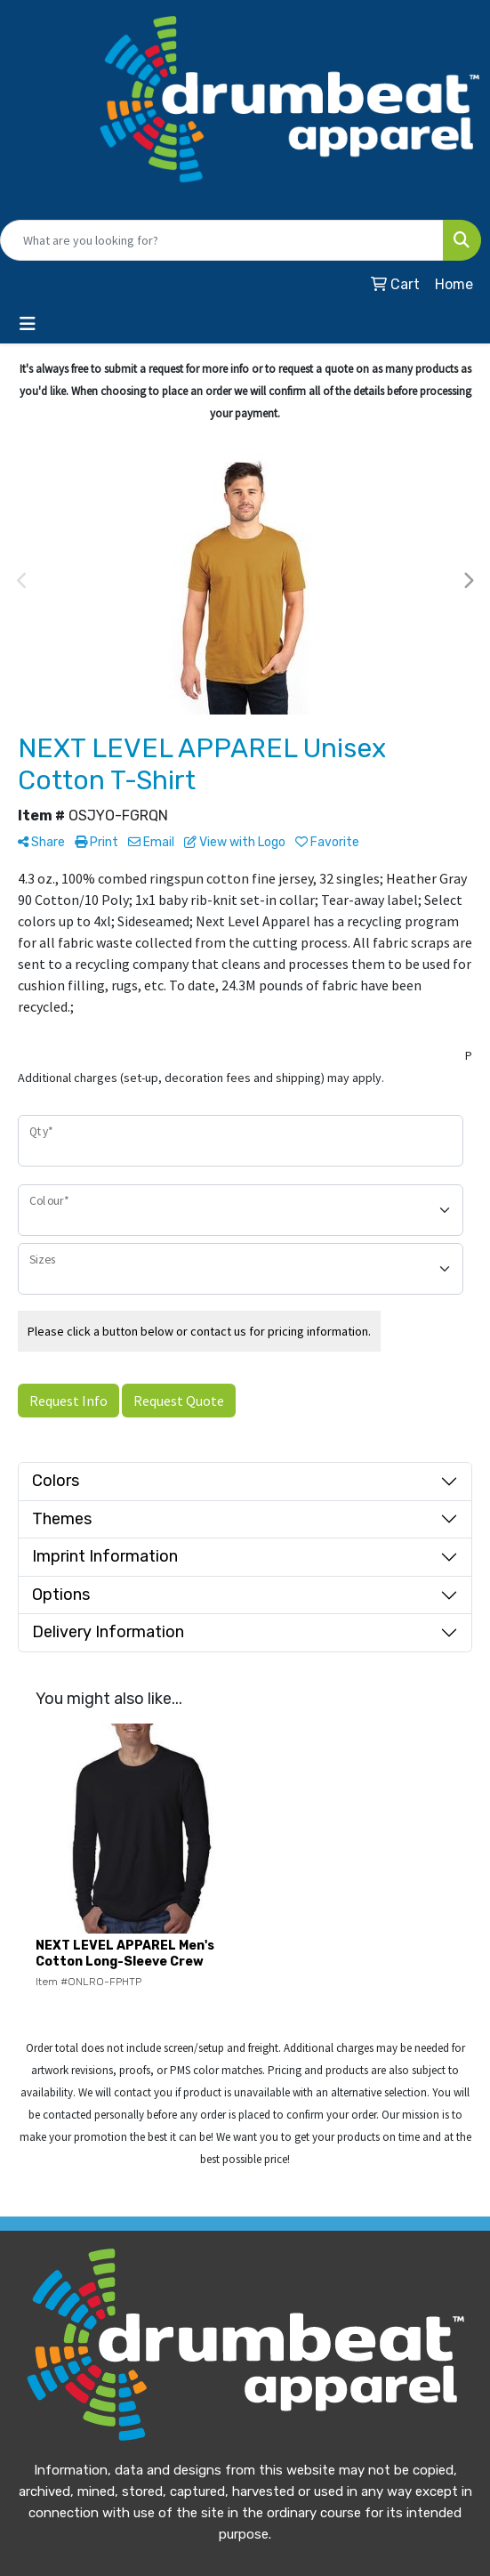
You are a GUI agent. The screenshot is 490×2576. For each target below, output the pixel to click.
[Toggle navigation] (27, 323)
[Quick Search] (222, 240)
